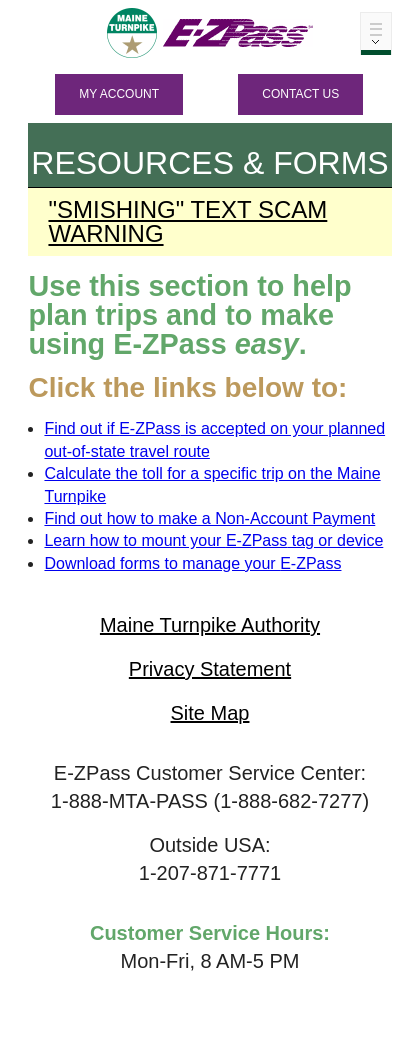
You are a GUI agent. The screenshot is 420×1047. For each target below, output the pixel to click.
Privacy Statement (210, 669)
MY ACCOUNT (119, 94)
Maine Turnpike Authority (210, 625)
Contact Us (300, 94)
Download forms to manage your (192, 563)
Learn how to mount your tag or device (213, 540)
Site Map (210, 713)
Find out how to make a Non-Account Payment (209, 518)
